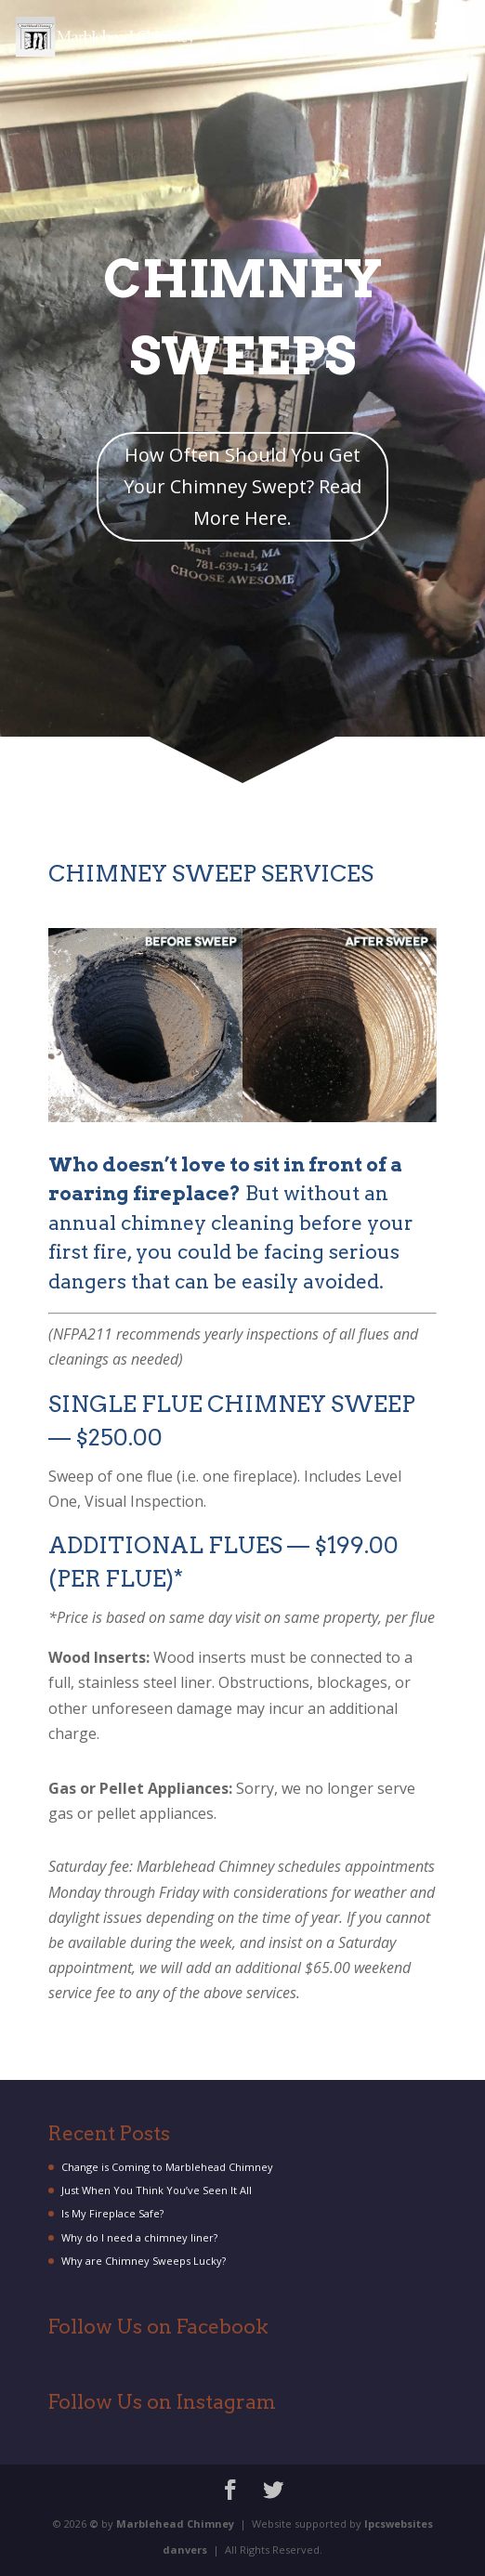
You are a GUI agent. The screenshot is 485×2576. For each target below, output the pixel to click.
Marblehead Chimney (175, 2523)
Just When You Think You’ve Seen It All (156, 2190)
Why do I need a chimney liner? (139, 2237)
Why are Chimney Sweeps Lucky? (143, 2261)
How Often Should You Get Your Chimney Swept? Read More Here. (242, 486)
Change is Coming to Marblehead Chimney (167, 2167)
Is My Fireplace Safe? (112, 2213)
